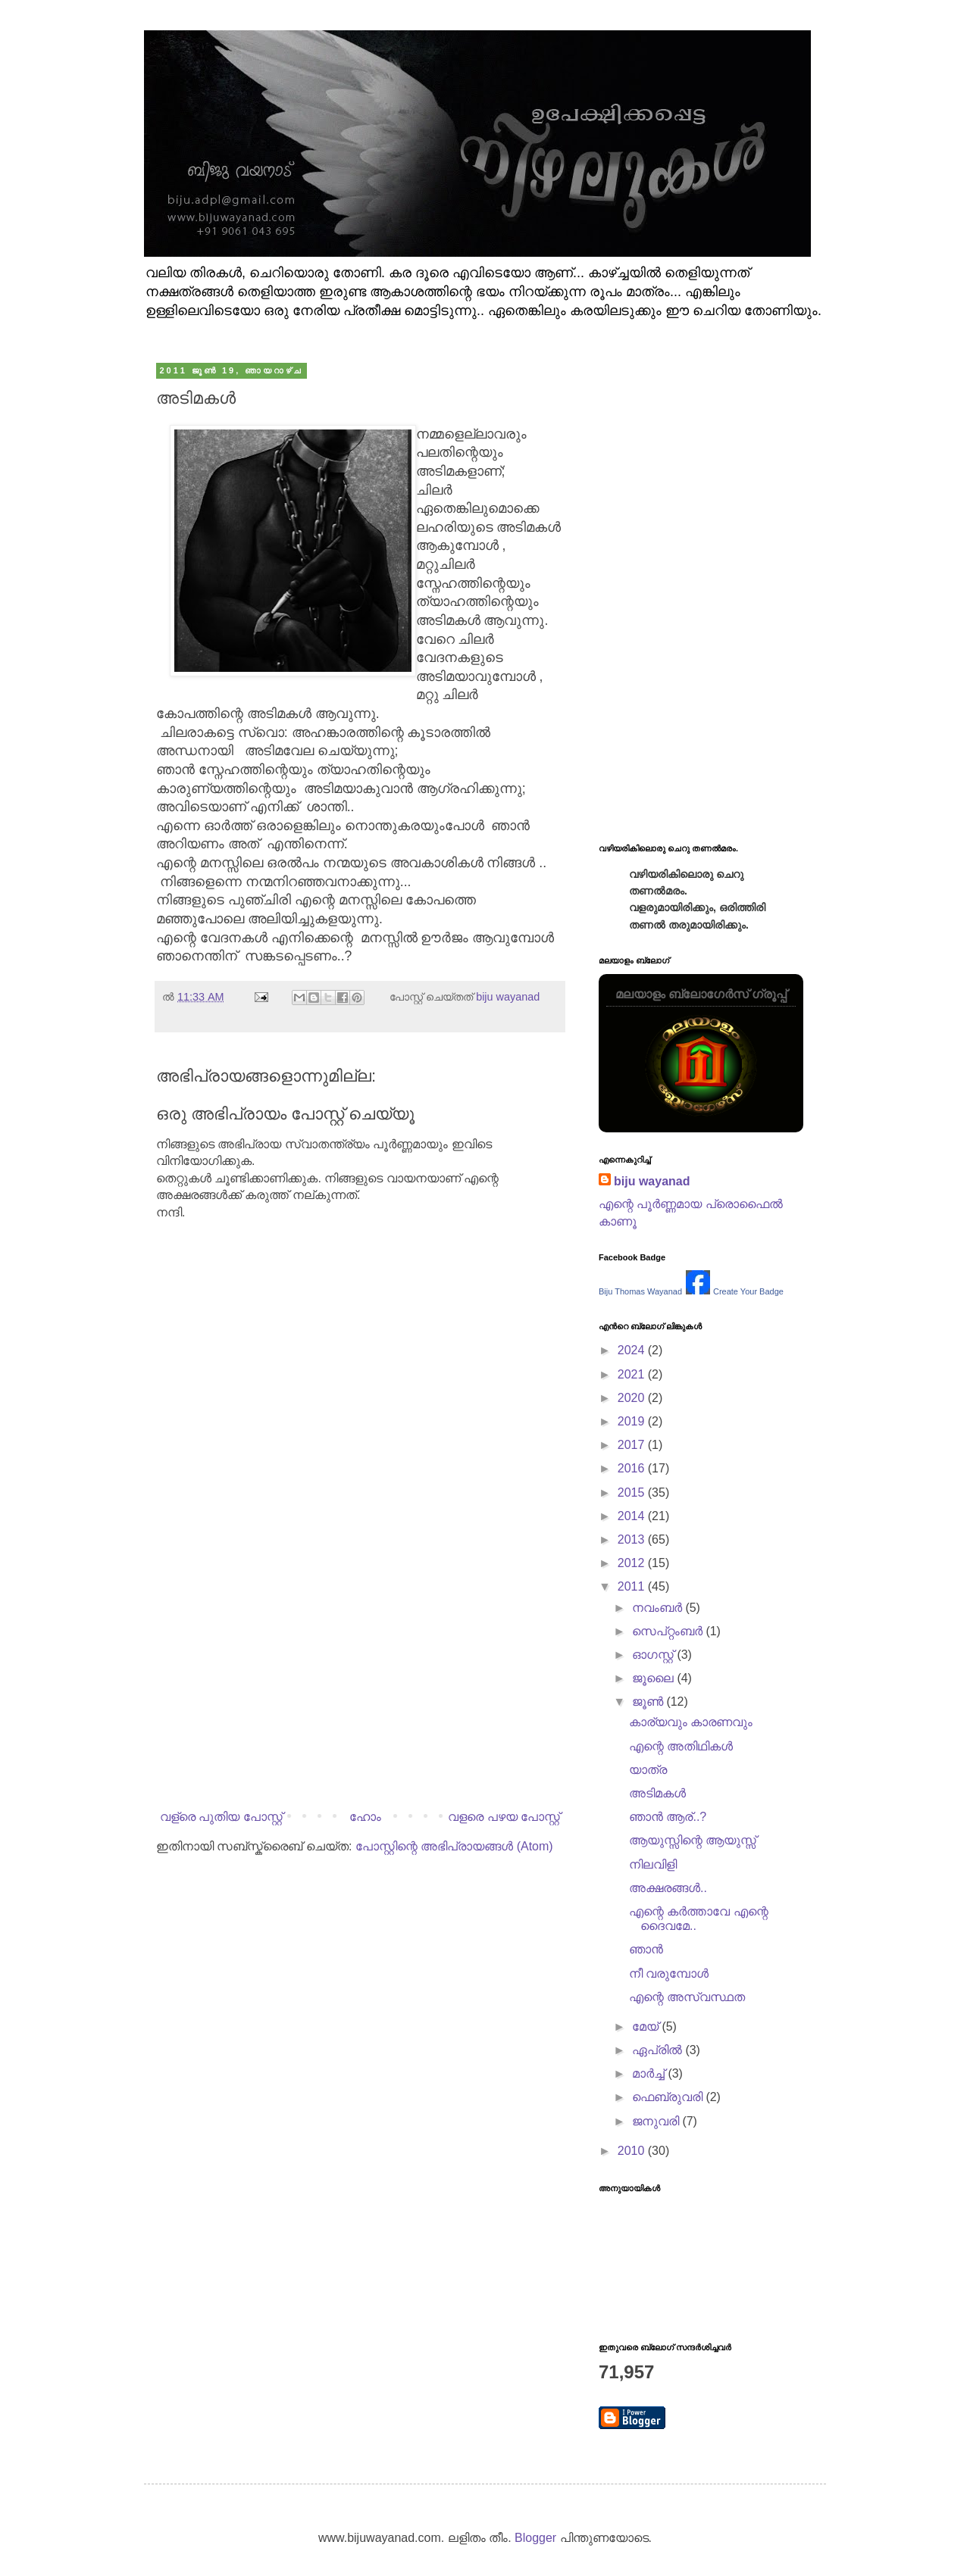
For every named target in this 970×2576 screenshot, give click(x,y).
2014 (633, 1516)
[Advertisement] (360, 1678)
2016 (633, 1468)
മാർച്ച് (650, 2073)
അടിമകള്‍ (657, 1793)
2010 (633, 2150)
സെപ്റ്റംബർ (669, 1631)
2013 (633, 1539)
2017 (633, 1444)
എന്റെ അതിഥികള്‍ (681, 1746)
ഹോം (365, 1816)
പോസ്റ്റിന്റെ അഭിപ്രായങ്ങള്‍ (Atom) (454, 1846)
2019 (633, 1421)
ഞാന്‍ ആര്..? (667, 1816)
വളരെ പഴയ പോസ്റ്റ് (504, 1816)
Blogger (535, 2537)
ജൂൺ (649, 1701)
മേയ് (647, 2026)
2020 (633, 1397)
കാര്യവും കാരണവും (691, 1722)
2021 (633, 1374)
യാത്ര (648, 1769)
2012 (633, 1563)
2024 (633, 1350)
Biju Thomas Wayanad (640, 1291)
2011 (633, 1586)
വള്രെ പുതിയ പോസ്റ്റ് (221, 1816)
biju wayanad (652, 1181)
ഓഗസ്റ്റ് (654, 1654)
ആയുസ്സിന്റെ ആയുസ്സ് (692, 1840)
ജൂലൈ (654, 1678)
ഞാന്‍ (646, 1949)
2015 (633, 1492)
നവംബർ (658, 1607)
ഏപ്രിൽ (658, 2050)
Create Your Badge (748, 1291)
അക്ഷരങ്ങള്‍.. (668, 1887)
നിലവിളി (653, 1864)
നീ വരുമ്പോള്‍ (669, 1973)
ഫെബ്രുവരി (669, 2096)
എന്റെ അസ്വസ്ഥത (687, 1997)
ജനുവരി (657, 2121)
